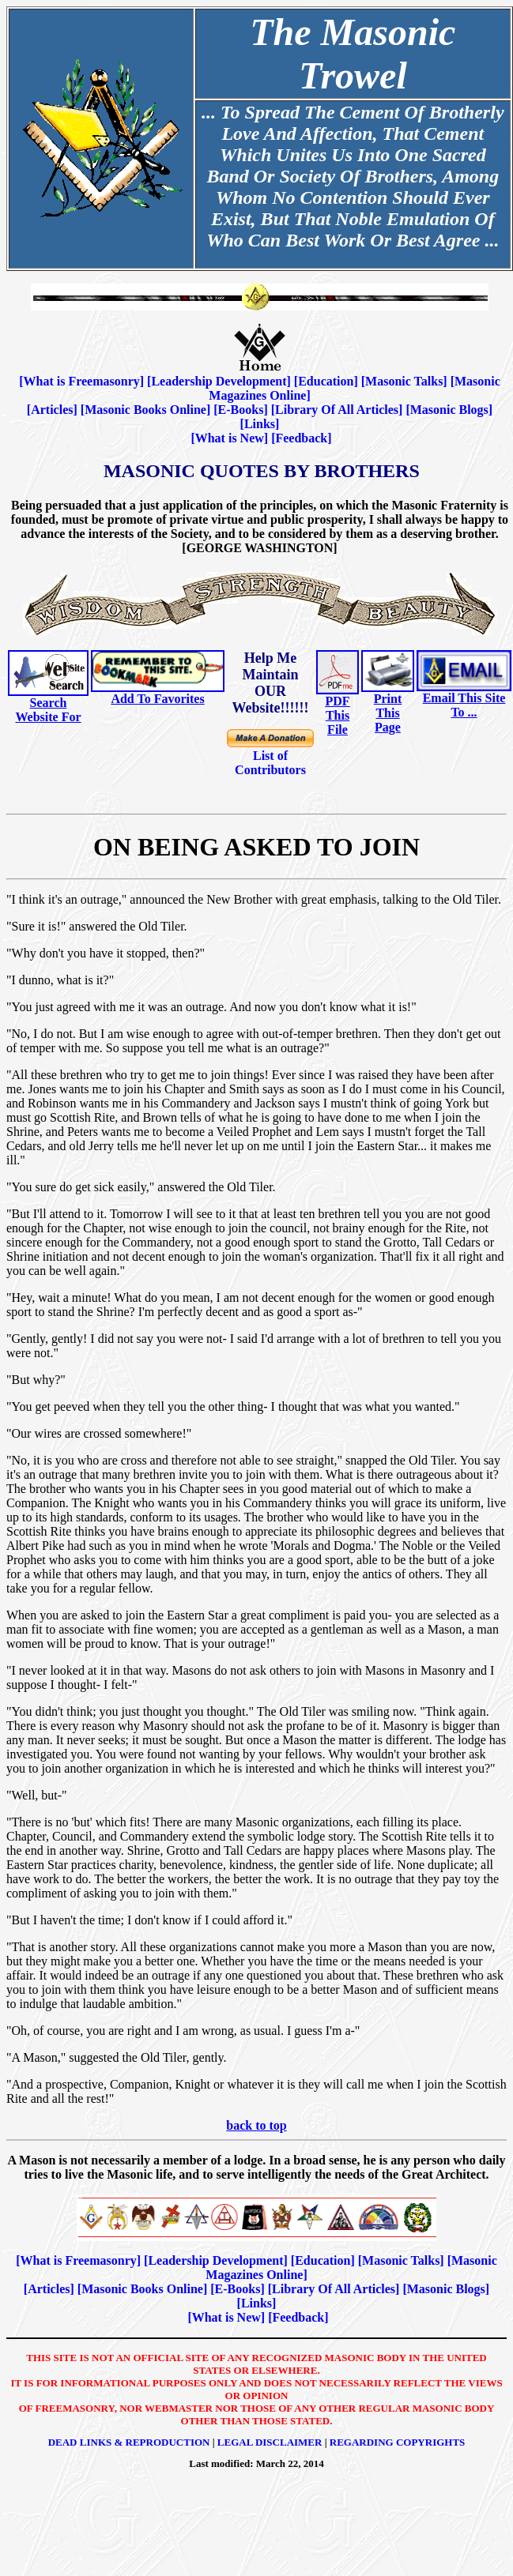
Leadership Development (218, 381)
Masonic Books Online (145, 409)
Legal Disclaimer (270, 2442)
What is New (229, 438)
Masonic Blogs (449, 409)
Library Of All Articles (336, 409)
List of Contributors (270, 763)
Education (325, 381)
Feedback (301, 438)
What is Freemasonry (82, 381)
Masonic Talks (404, 381)
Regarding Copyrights (398, 2442)
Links (259, 424)
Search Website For (48, 710)
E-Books (241, 409)
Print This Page (388, 713)
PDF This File (337, 715)
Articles (52, 409)
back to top (256, 2125)
